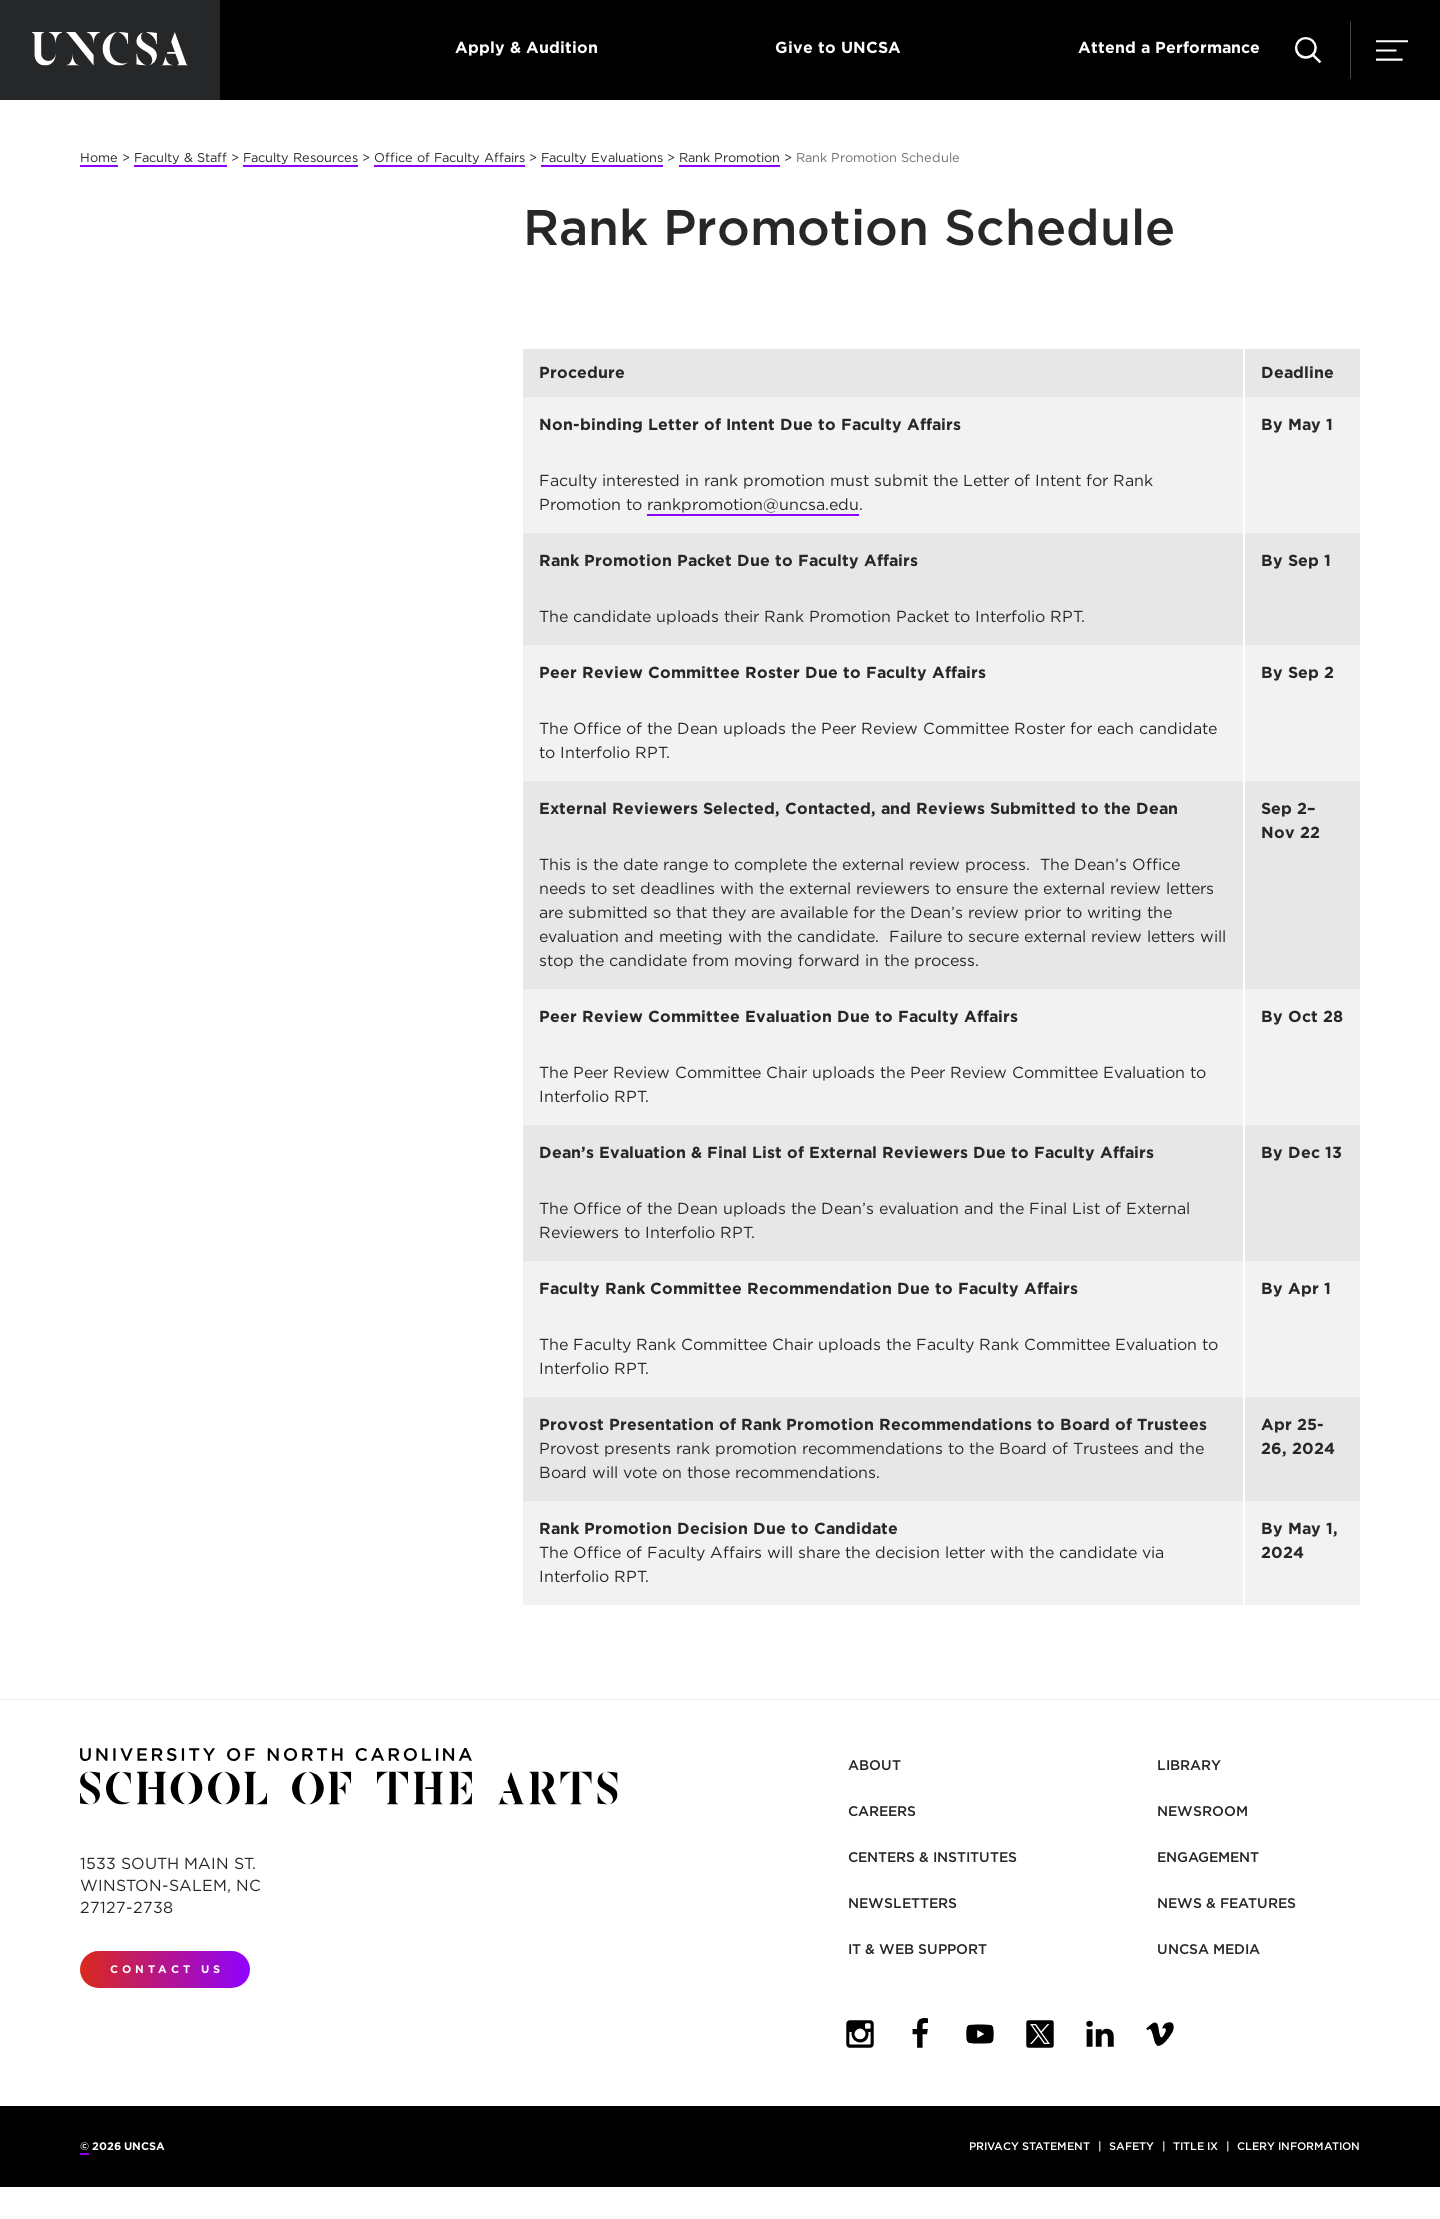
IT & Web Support (917, 1949)
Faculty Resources (300, 157)
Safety (1131, 2146)
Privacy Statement (1029, 2146)
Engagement (1208, 1857)
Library (1189, 1765)
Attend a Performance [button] (1169, 47)
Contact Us (167, 1969)
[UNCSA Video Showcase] (1160, 2034)
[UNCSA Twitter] (1040, 2034)
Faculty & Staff (180, 157)
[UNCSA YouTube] (980, 2034)
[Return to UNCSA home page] (110, 50)
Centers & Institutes (932, 1857)
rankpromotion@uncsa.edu (753, 504)
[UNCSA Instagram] (860, 2034)
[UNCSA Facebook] (920, 2034)
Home (99, 157)
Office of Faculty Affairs (449, 157)
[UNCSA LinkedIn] (1100, 2034)
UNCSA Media (1208, 1949)
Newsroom (1202, 1811)
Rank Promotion (729, 157)
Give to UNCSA (838, 47)
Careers (882, 1811)
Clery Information (1298, 2146)
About (874, 1765)
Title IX (1195, 2146)
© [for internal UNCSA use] (84, 2146)
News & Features (1226, 1903)
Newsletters (902, 1903)
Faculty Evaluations (602, 157)
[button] (1308, 50)
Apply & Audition (526, 47)
